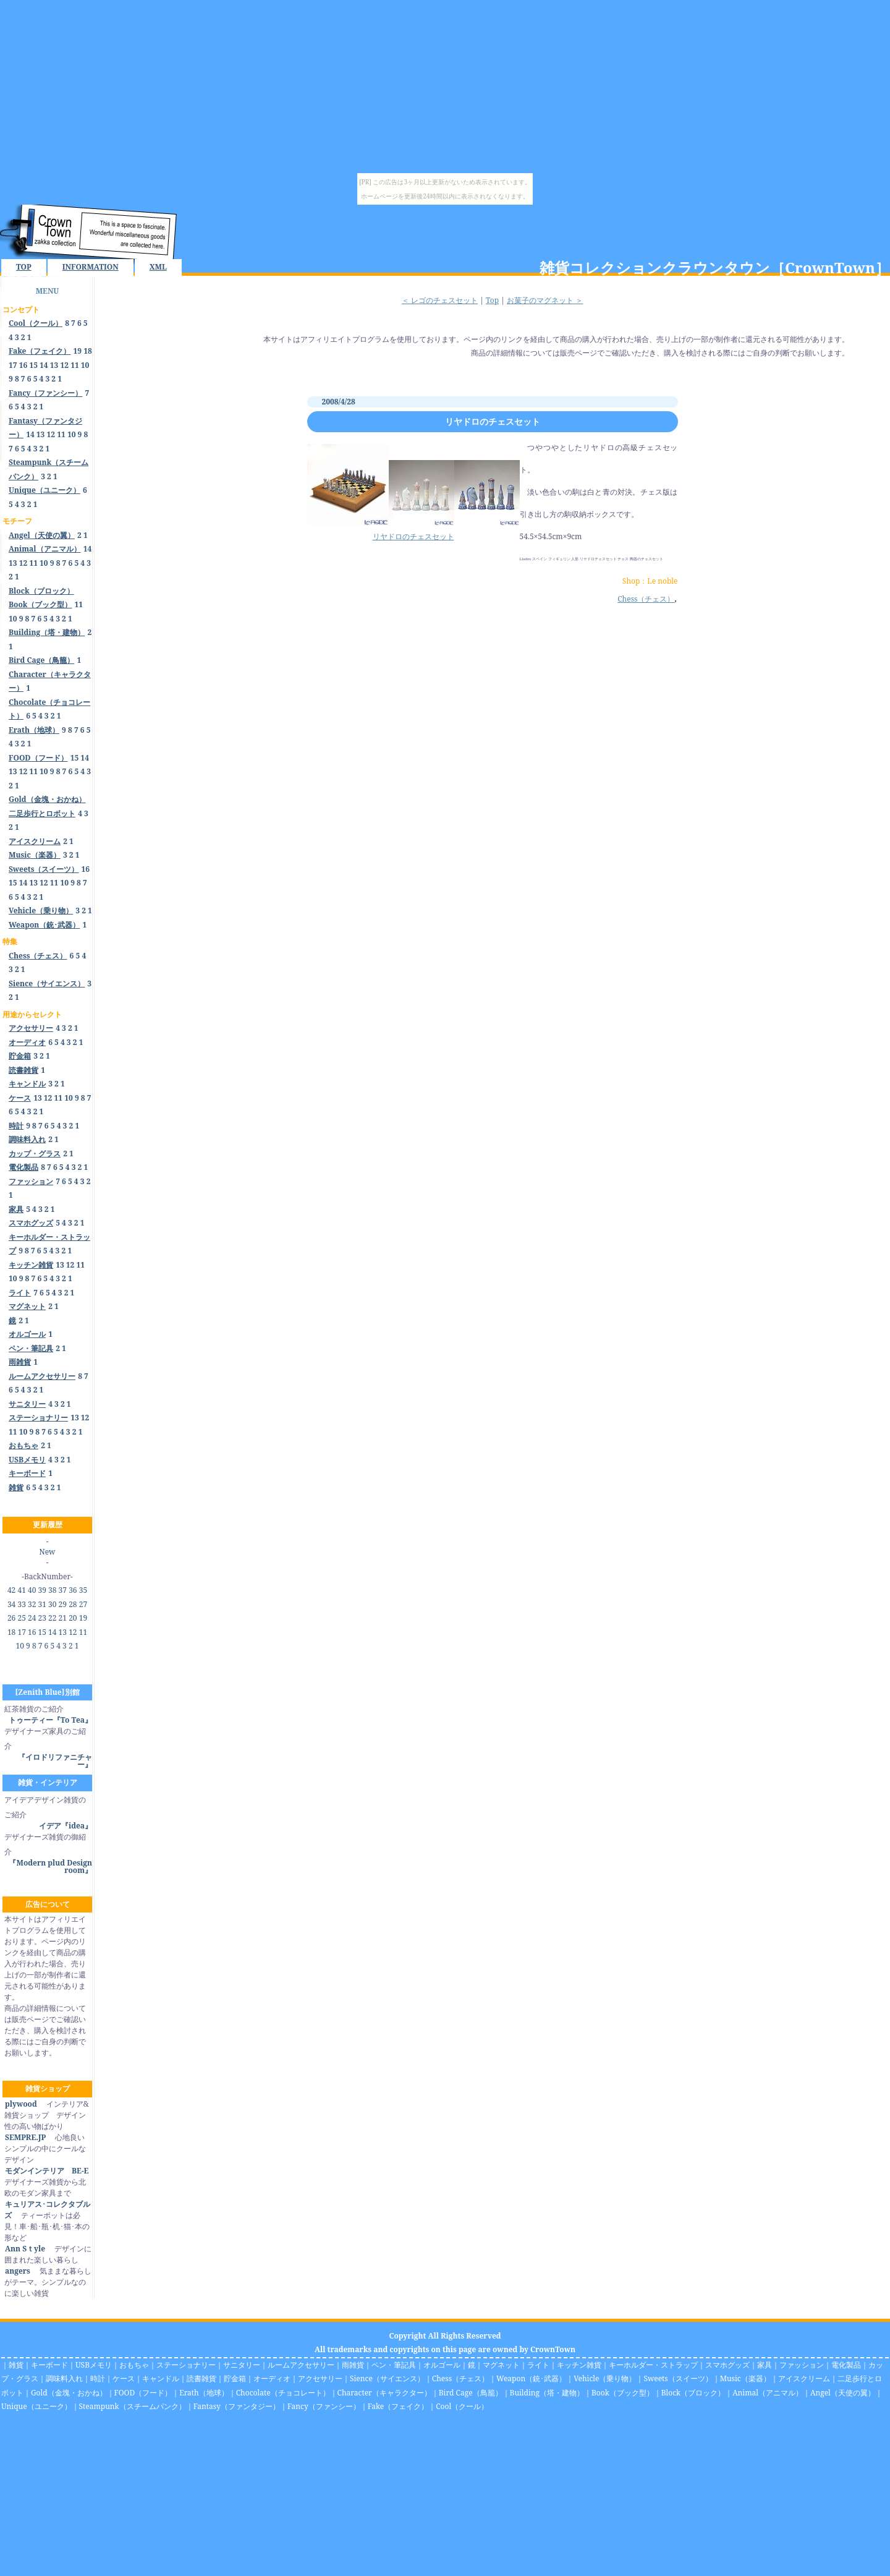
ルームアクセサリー (301, 2365)
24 (32, 1618)
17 (13, 365)
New (48, 1551)
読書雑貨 (201, 2378)
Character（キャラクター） (384, 2392)
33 (21, 1604)
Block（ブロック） (693, 2392)
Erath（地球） (204, 2392)
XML (158, 267)
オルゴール (441, 2365)
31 (42, 1604)
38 (52, 1590)
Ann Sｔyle (24, 2248)
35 (83, 1590)
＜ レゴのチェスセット (440, 300)
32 (32, 1604)
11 (74, 365)
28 (73, 1604)
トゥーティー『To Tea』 (50, 1720)
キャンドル (160, 2378)
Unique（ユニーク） (36, 2406)
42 (11, 1590)
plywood (20, 2104)
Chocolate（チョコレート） (283, 2392)
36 (73, 1590)
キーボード (49, 2365)
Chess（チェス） (645, 599)
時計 (97, 2378)
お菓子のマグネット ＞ (545, 300)
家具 (764, 2365)
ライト (538, 2365)
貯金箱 (235, 2378)
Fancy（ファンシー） (323, 2406)
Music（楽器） (745, 2378)
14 (44, 365)
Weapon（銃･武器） (531, 2378)
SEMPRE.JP (25, 2137)
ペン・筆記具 (393, 2365)
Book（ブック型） (622, 2392)
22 (52, 1618)
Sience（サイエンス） (387, 2378)
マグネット (501, 2365)
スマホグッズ (727, 2365)
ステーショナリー (186, 2365)
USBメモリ (93, 2365)
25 (21, 1618)
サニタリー (241, 2365)
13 (54, 365)
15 (33, 365)
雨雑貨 (353, 2365)
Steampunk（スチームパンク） (132, 2406)
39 (42, 1590)
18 (87, 351)
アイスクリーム (804, 2378)
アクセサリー (320, 2378)
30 (52, 1604)
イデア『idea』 (65, 1825)
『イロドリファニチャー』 (55, 1761)
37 (63, 1590)
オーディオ (271, 2378)
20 (73, 1618)
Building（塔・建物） (547, 2392)
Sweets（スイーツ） (677, 2378)
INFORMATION (90, 267)
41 (21, 1590)
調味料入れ (64, 2378)
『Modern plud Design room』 (50, 1866)
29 (63, 1604)
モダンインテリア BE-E (46, 2170)
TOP (24, 267)
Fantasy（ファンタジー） (236, 2406)
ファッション (801, 2365)
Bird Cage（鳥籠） (470, 2392)
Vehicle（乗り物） (605, 2378)
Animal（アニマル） (767, 2392)
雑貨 (16, 2365)
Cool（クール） (462, 2406)
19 (78, 351)
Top (492, 300)
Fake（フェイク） (398, 2406)
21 (63, 1618)
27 (83, 1604)
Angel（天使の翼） (842, 2392)
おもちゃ (134, 2365)
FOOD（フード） (143, 2392)
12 (64, 365)
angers (17, 2271)
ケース (123, 2378)
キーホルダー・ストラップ (653, 2365)
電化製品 (846, 2365)
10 (85, 365)
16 (23, 365)
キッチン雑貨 (579, 2365)
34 (11, 1604)
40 (32, 1590)
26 (11, 1618)
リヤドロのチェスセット (492, 421)
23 (42, 1618)
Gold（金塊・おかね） (69, 2392)
